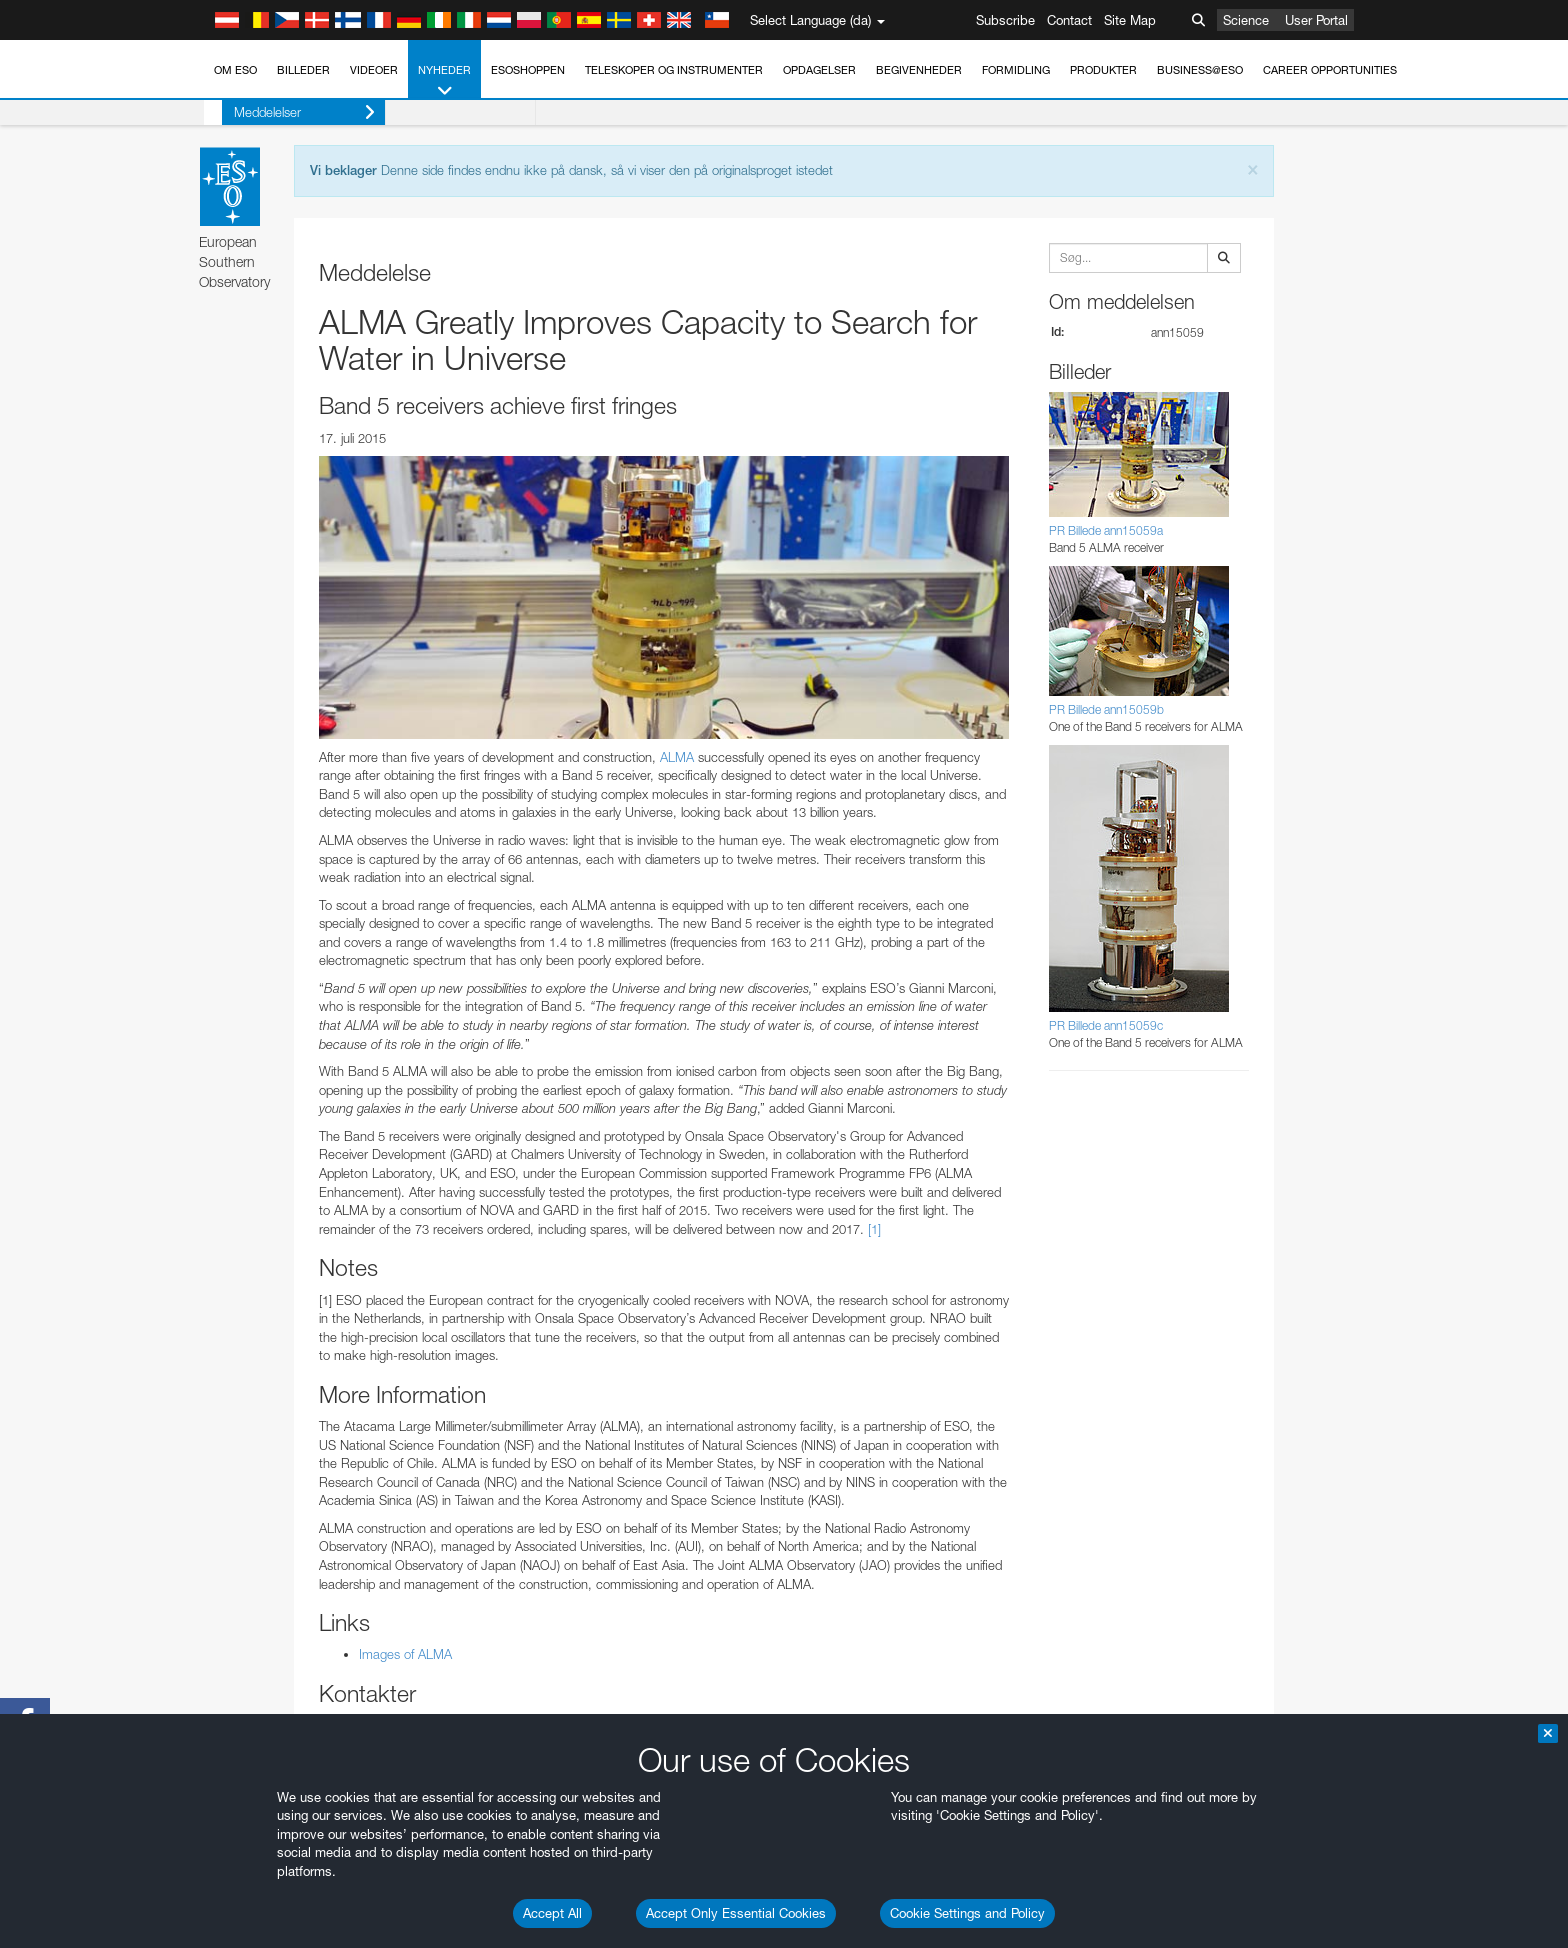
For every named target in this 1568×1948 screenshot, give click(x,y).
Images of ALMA (405, 1654)
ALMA (677, 757)
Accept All (552, 1913)
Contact (1069, 20)
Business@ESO (1200, 70)
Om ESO (235, 70)
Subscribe (1005, 20)
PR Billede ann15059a (1106, 530)
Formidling (1016, 70)
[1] (874, 1229)
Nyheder (444, 81)
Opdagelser (819, 70)
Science (1246, 20)
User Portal (1316, 20)
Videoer (374, 70)
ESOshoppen (528, 70)
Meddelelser (286, 112)
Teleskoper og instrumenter (674, 70)
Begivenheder (919, 70)
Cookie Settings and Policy (967, 1913)
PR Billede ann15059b (1106, 709)
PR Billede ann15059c (1106, 1025)
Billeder (303, 70)
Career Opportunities (1330, 70)
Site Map (1130, 20)
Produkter (1103, 70)
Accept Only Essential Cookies (736, 1913)
